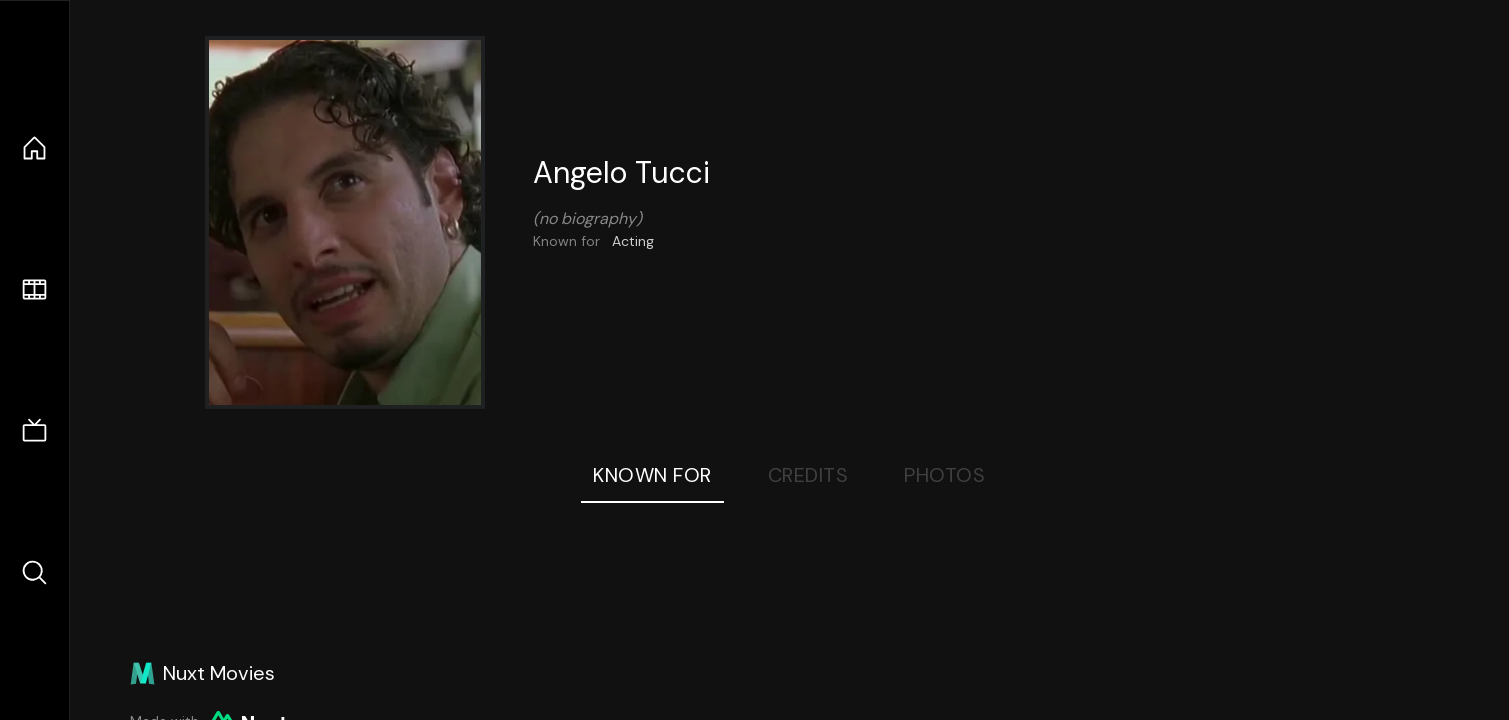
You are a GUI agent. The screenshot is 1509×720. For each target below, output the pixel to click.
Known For (652, 475)
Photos (944, 475)
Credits (808, 475)
